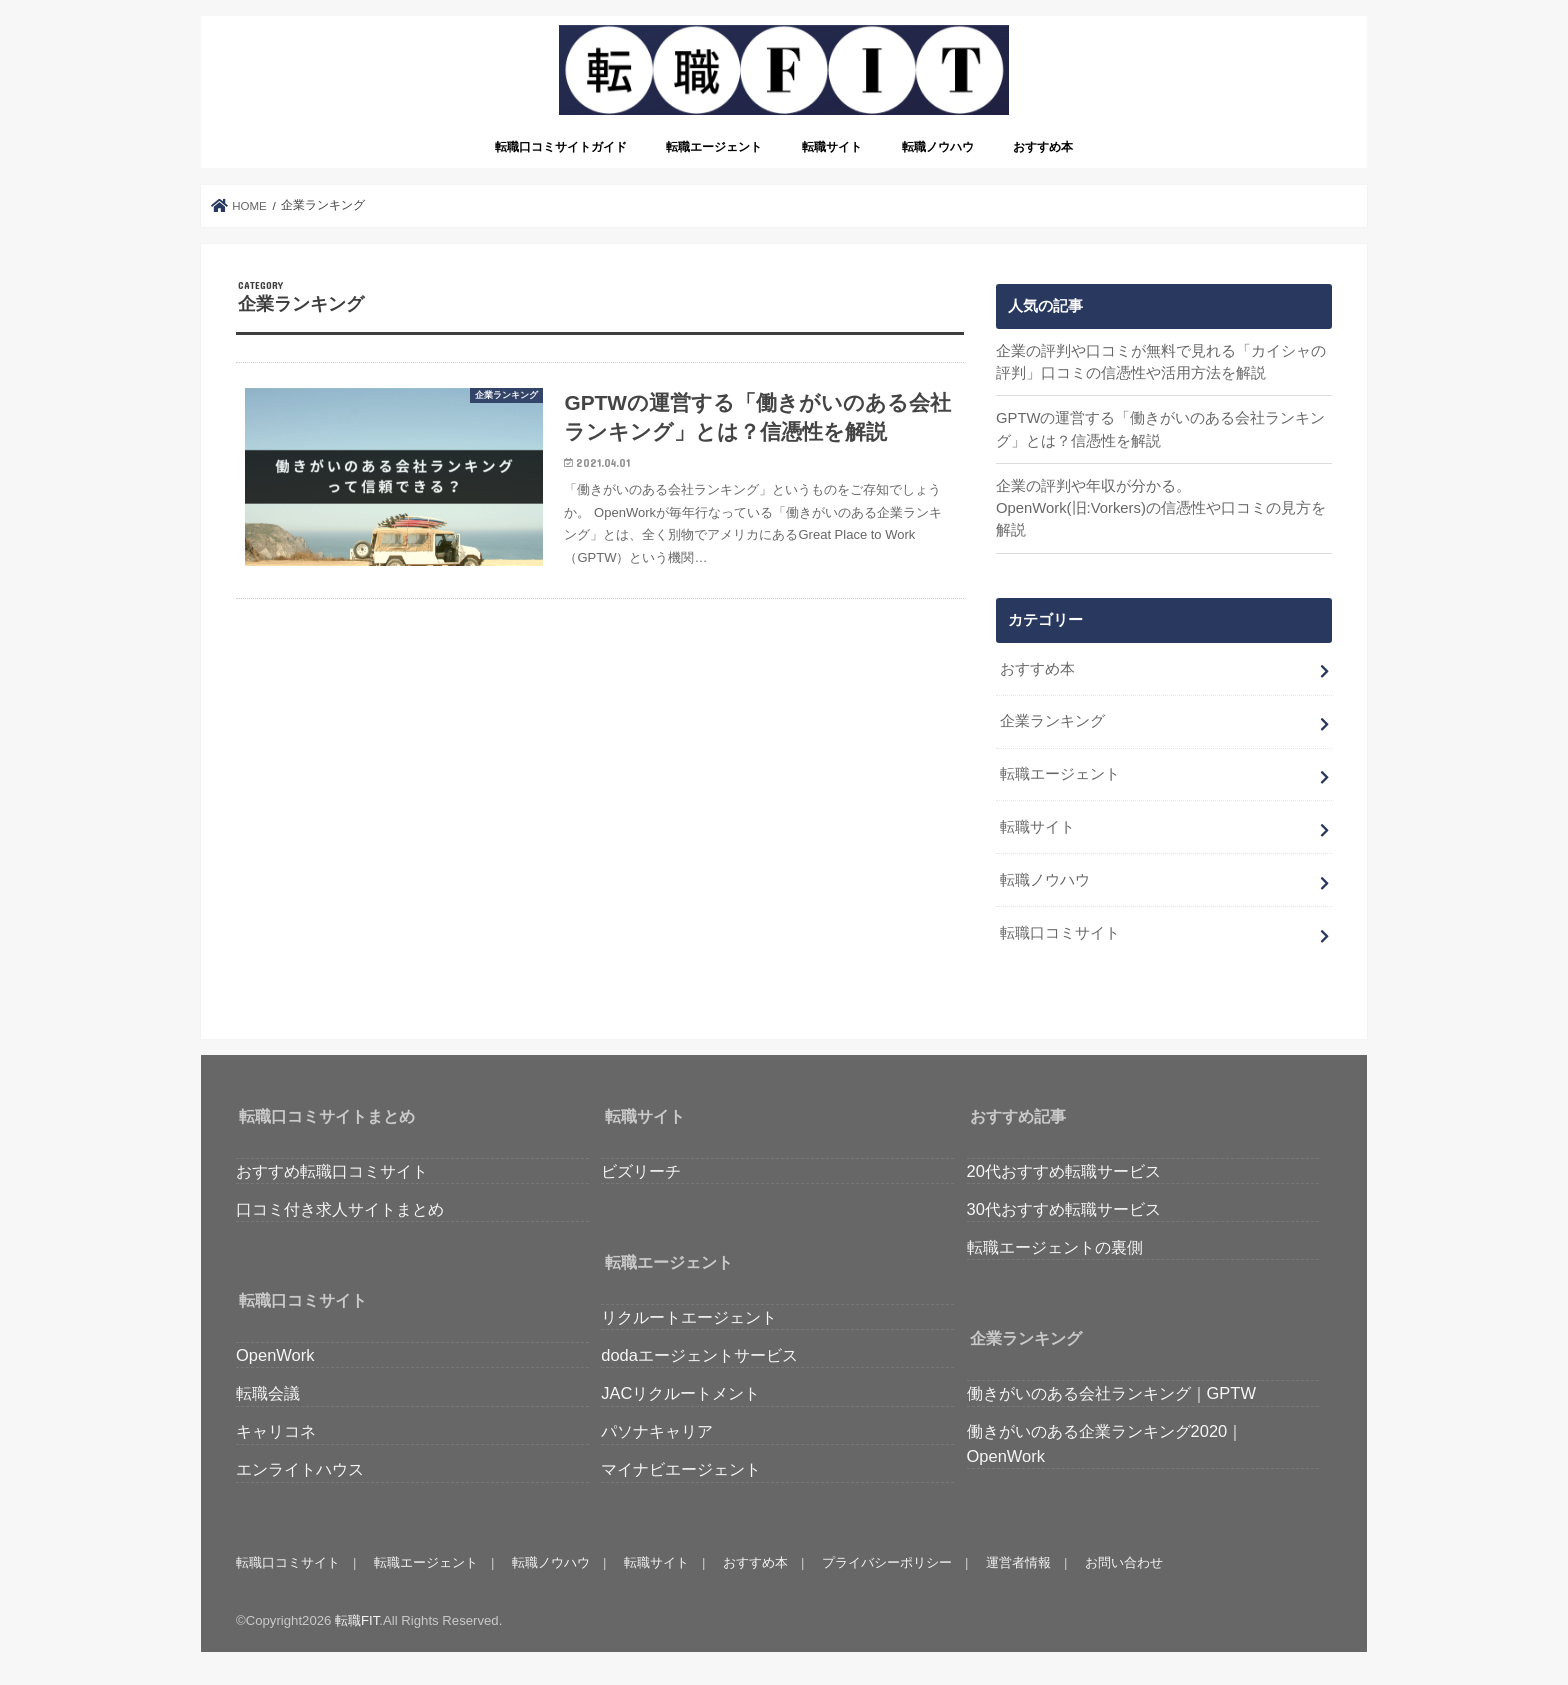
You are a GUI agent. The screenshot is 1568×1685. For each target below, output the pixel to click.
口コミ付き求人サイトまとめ (340, 1209)
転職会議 (268, 1393)
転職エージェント (714, 147)
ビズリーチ (641, 1171)
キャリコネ (276, 1431)
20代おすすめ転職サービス (1064, 1171)
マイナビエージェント (681, 1469)
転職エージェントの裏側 (1055, 1247)
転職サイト (832, 147)
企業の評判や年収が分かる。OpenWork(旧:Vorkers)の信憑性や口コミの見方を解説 (1161, 508)
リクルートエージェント (689, 1317)
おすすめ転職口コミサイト (332, 1171)
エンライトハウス (300, 1469)
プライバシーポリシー (887, 1562)
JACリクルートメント (680, 1393)
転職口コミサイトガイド (561, 147)
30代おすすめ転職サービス (1064, 1209)
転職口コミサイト (1060, 933)
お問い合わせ (1124, 1562)
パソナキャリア (657, 1431)
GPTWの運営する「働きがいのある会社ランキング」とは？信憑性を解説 (1160, 429)
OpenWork (275, 1355)
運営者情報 (1018, 1562)
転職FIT (357, 1620)
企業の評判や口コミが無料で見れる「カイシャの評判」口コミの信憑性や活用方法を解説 (1161, 362)
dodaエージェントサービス (699, 1355)
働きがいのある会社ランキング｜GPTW (1111, 1393)
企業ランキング (1052, 721)
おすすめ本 (1043, 147)
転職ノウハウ (938, 147)
